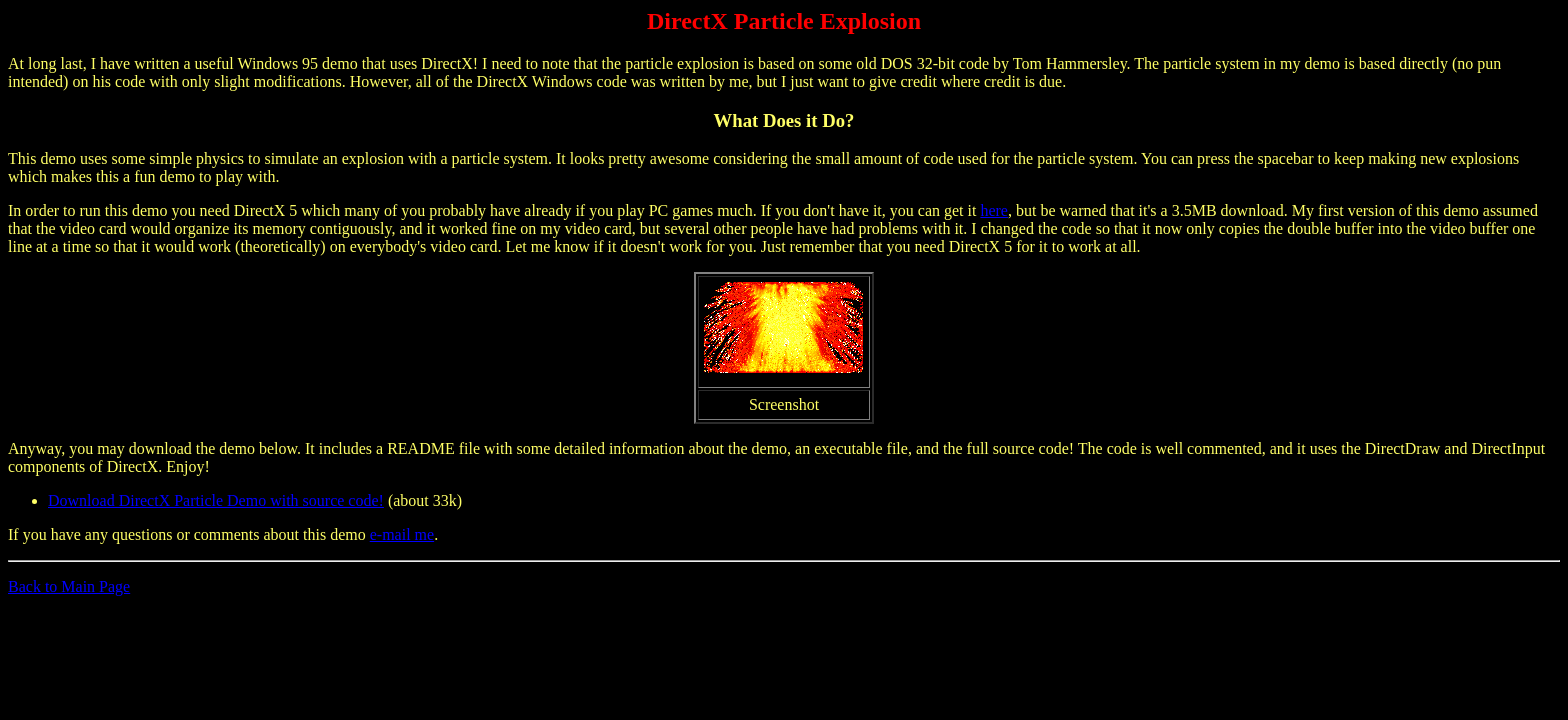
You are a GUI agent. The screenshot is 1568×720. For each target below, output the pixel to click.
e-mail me (402, 534)
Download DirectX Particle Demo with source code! (216, 500)
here (994, 210)
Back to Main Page (69, 586)
